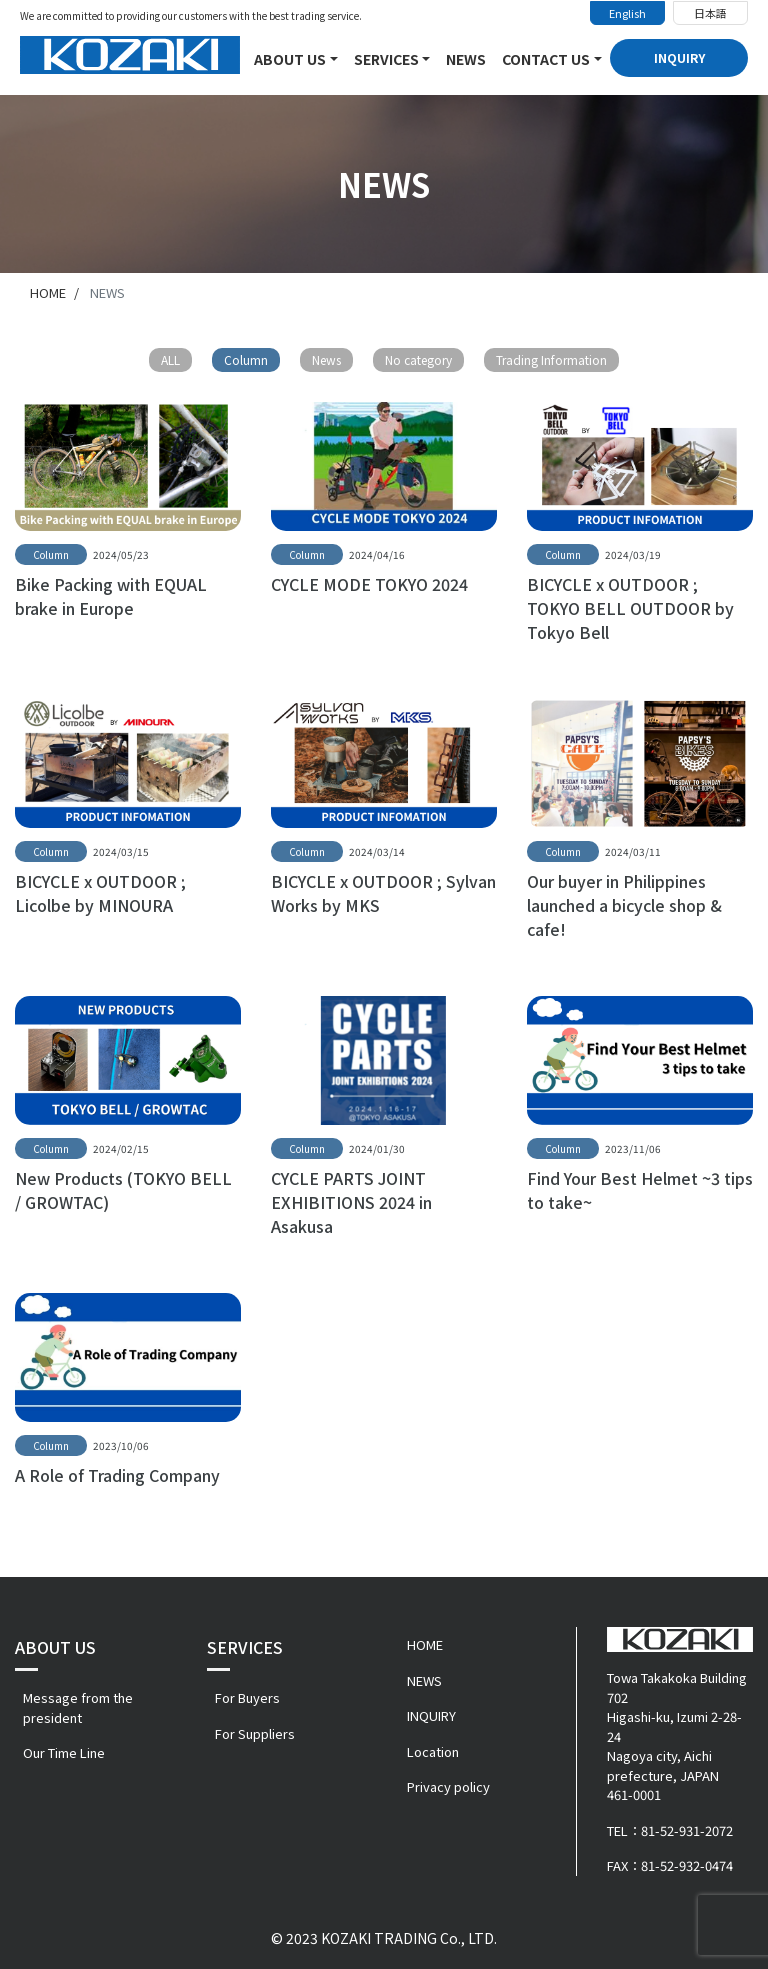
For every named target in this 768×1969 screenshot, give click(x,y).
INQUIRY (679, 57)
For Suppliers (255, 1733)
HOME (425, 1644)
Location (433, 1751)
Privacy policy (448, 1786)
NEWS (466, 59)
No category (418, 359)
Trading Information (551, 359)
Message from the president (78, 1707)
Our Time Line (64, 1752)
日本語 (710, 13)
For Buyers (247, 1697)
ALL (170, 359)
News (326, 359)
